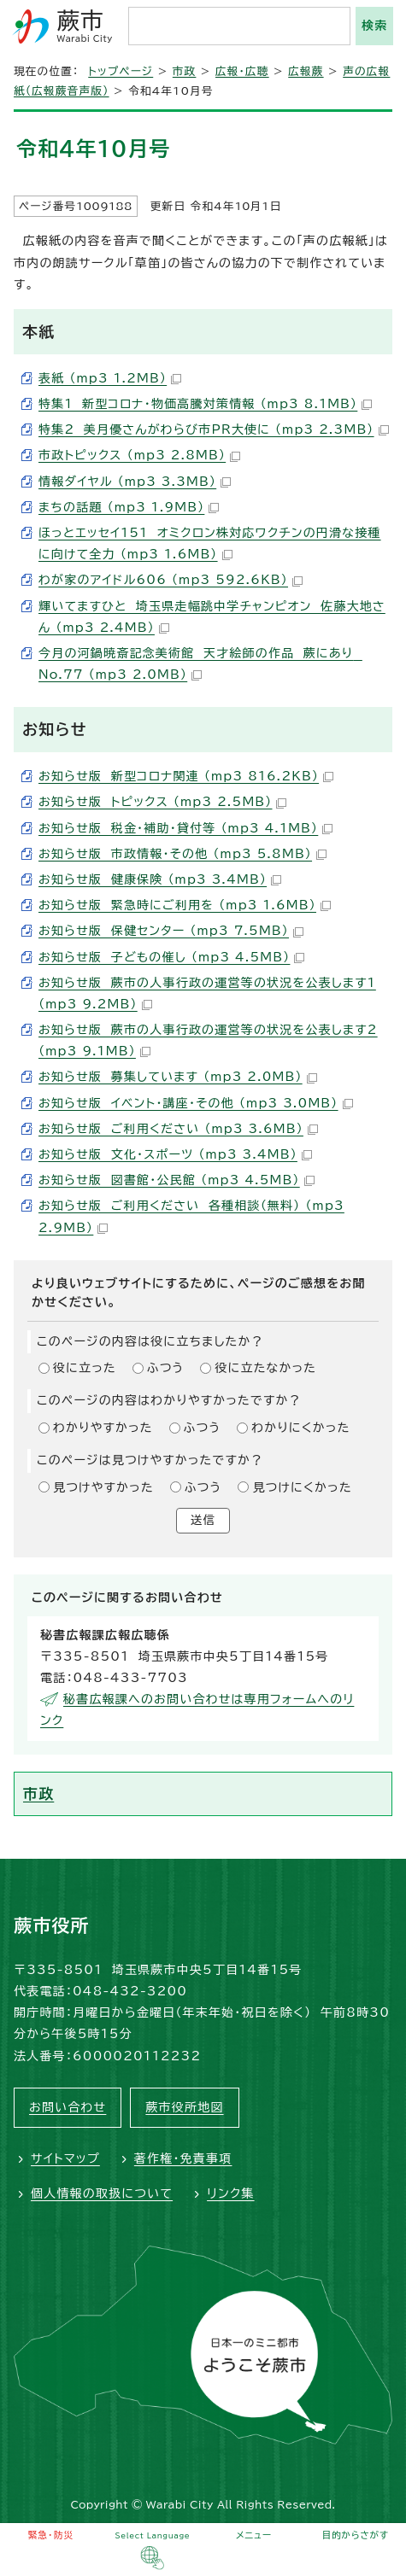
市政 (185, 71)
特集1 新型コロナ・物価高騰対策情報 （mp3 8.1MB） (205, 404)
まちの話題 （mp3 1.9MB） (128, 507)
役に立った (84, 1368)
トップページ (120, 71)
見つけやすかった (103, 1487)
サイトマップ (65, 2158)
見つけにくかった (301, 1487)
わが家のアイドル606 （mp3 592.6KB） (170, 580)
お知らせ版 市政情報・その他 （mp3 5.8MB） (182, 854)
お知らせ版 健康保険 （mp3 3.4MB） (159, 879)
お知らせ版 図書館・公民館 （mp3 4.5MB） (176, 1180)
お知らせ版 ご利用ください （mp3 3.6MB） (178, 1129)
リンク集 (230, 2193)
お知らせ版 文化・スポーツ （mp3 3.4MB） (175, 1154)
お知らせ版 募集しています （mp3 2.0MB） (177, 1077)
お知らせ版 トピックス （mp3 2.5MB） (162, 802)
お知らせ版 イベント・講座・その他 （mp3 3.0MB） (195, 1103)
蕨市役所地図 (184, 2107)
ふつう (166, 1368)
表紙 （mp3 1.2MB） (109, 378)
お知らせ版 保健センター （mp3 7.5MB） (170, 931)
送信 (203, 1520)
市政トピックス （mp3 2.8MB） (139, 455)
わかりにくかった (300, 1428)
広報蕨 (305, 71)
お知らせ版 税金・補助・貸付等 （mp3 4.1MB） (185, 828)
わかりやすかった (103, 1428)
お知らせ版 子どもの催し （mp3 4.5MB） (171, 957)
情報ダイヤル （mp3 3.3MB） (134, 482)
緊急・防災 (50, 2535)
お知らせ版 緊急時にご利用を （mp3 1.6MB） (184, 905)
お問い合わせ (67, 2107)
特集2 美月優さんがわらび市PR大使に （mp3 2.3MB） (213, 429)
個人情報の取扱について (102, 2193)
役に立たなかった (265, 1368)
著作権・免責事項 (183, 2158)
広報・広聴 (242, 71)
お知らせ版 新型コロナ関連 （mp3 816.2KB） (185, 776)
